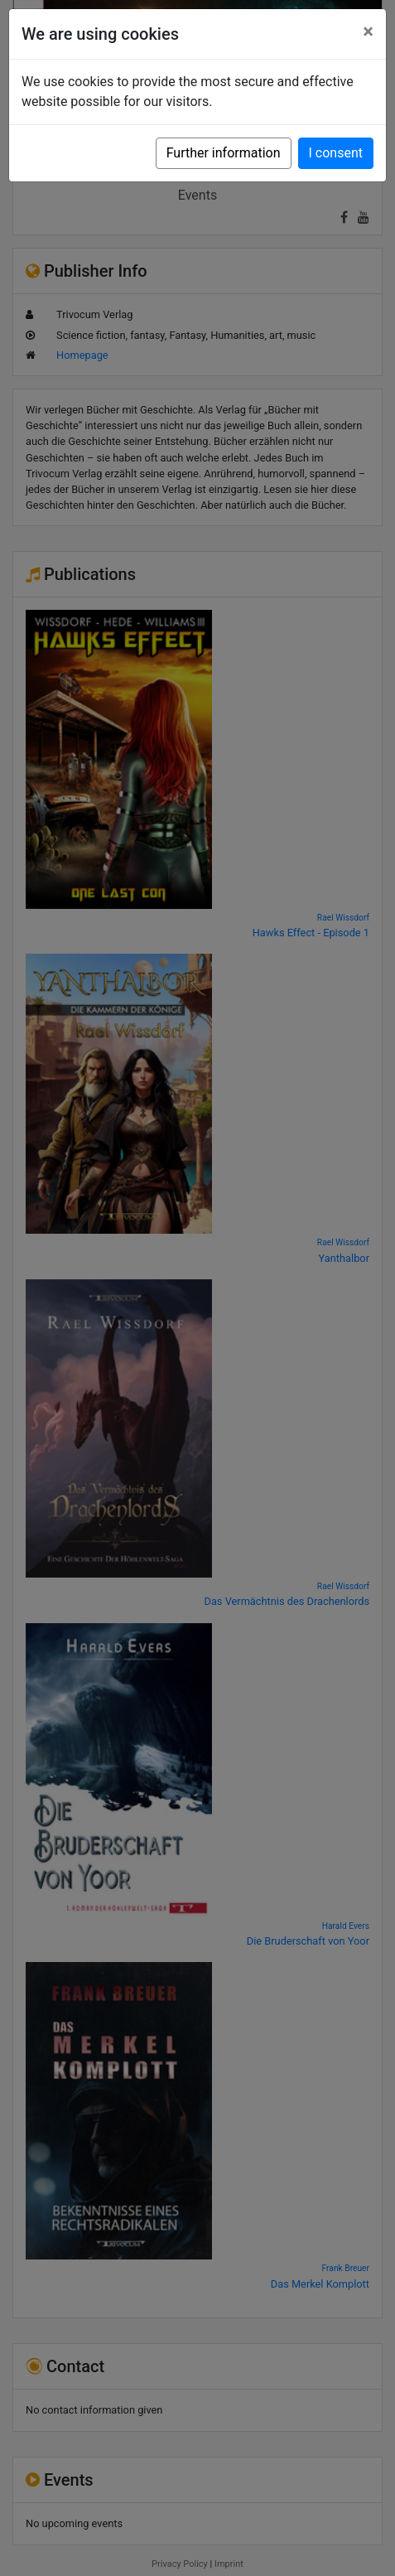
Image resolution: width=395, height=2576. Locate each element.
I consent (336, 153)
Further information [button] (223, 153)
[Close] (368, 31)
